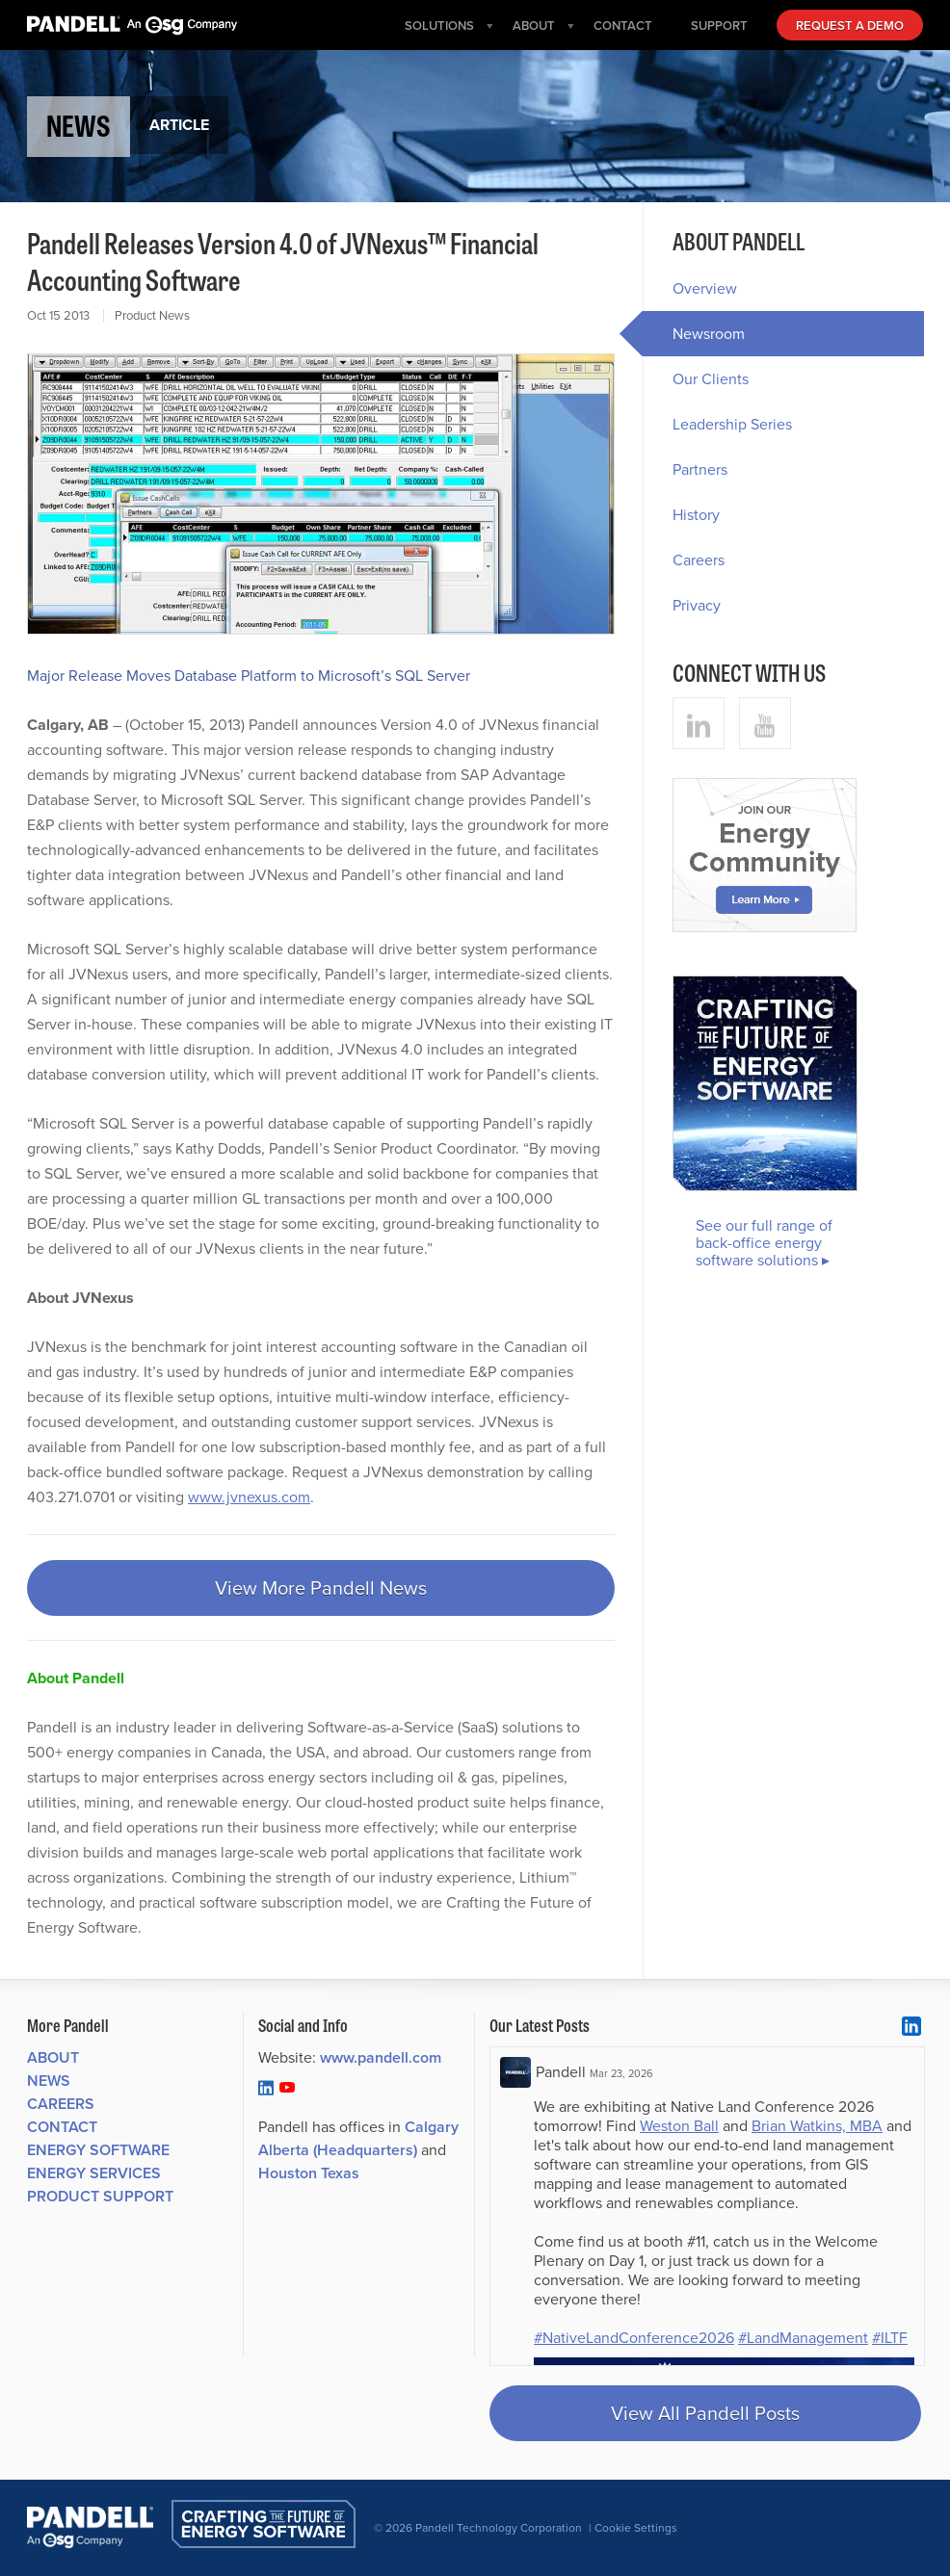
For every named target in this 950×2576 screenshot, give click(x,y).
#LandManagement (803, 2338)
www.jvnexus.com (249, 1497)
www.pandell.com (380, 2057)
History (696, 515)
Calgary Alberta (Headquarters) (358, 2138)
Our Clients (711, 379)
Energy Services (94, 2173)
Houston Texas (308, 2173)
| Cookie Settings (633, 2528)
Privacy (697, 605)
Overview (705, 288)
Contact (62, 2127)
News (48, 2080)
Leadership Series (732, 424)
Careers (699, 560)
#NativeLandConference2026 (634, 2338)
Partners (700, 469)
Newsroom (694, 333)
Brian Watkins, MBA (817, 2126)
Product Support (100, 2196)
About (53, 2057)
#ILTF (890, 2338)
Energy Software (98, 2150)
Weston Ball (679, 2126)
